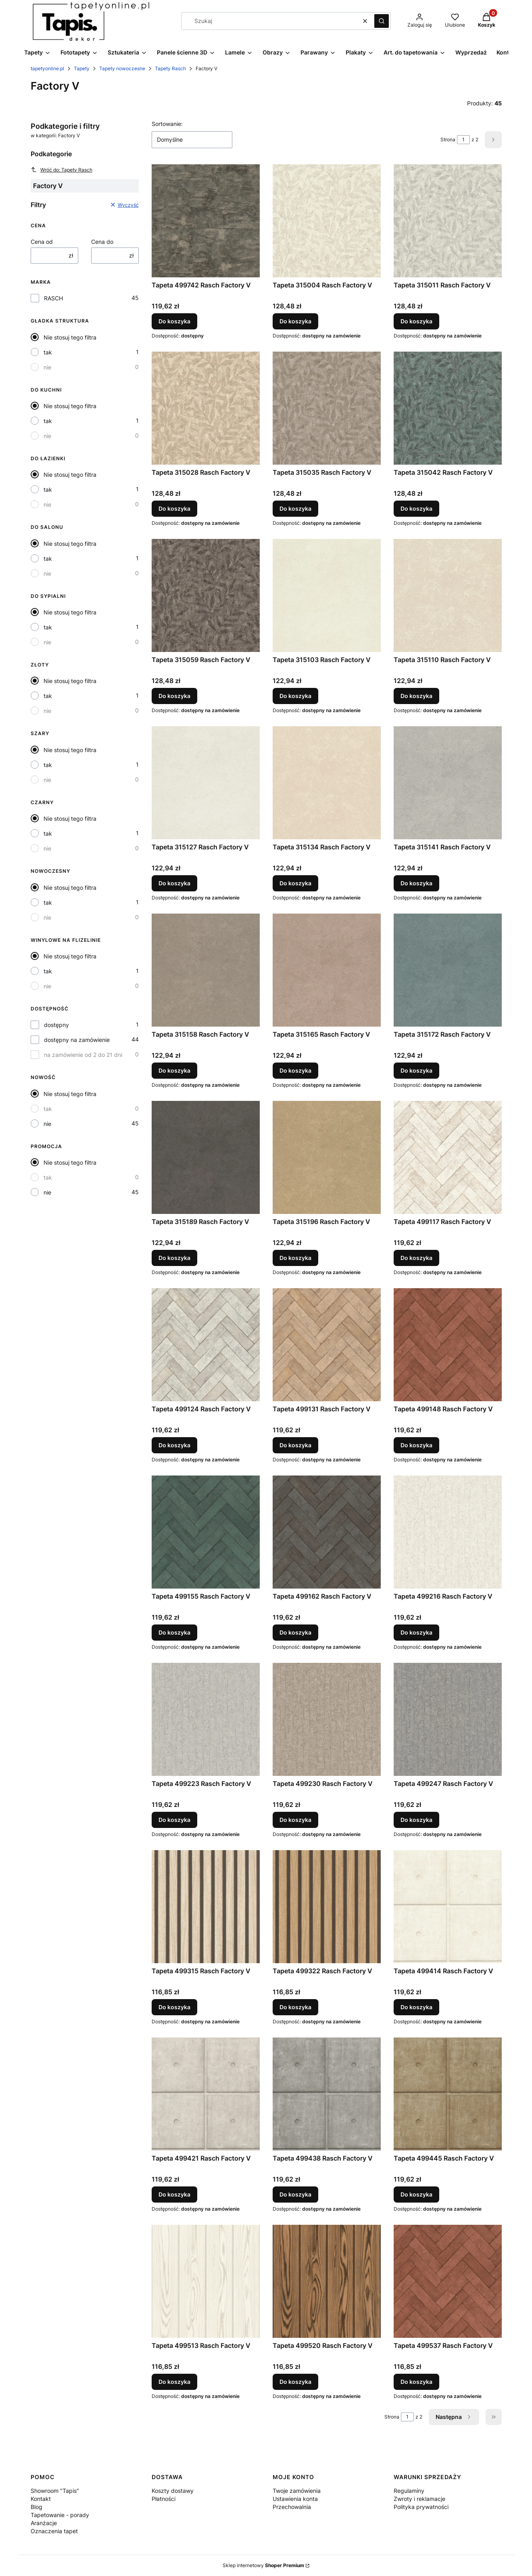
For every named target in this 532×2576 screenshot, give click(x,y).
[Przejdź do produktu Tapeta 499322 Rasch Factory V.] (327, 1906)
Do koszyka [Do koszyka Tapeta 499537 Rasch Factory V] (416, 2381)
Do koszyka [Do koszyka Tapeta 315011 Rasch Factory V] (416, 321)
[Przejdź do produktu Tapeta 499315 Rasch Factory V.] (206, 1906)
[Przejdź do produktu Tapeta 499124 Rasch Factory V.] (206, 1344)
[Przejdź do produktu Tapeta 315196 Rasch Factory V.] (327, 1157)
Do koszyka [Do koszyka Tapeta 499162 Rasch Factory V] (295, 1632)
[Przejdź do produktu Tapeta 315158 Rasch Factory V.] (206, 970)
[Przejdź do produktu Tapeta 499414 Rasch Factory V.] (448, 1906)
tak (48, 352)
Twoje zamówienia (297, 2490)
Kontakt (41, 2498)
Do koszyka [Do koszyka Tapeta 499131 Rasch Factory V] (295, 1445)
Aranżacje (44, 2522)
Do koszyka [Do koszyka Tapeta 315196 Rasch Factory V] (295, 1257)
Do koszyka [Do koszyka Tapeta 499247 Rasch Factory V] (416, 1819)
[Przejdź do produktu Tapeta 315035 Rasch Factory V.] (327, 408)
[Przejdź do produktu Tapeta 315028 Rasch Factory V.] (206, 408)
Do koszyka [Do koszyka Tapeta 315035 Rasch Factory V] (295, 508)
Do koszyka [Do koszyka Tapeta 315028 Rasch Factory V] (174, 508)
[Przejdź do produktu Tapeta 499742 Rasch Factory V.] (206, 220)
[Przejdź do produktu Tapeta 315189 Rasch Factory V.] (206, 1157)
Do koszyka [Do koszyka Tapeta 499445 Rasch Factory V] (416, 2194)
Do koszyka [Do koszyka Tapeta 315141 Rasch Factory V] (416, 883)
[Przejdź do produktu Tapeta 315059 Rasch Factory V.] (206, 595)
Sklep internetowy (263, 2565)
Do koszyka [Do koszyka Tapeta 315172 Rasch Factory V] (416, 1070)
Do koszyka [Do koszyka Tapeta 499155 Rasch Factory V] (174, 1632)
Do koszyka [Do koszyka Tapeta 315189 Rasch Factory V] (174, 1257)
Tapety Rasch (170, 68)
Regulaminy (409, 2490)
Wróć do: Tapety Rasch (61, 169)
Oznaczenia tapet (54, 2531)
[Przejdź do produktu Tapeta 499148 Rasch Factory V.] (448, 1344)
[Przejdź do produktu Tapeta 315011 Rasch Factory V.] (448, 220)
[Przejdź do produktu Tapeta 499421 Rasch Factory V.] (206, 2094)
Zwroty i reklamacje (419, 2498)
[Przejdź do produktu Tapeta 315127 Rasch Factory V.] (206, 782)
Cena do (102, 241)
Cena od (42, 241)
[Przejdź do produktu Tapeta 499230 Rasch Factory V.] (327, 1719)
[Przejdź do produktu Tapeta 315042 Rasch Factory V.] (448, 408)
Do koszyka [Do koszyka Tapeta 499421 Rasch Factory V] (174, 2194)
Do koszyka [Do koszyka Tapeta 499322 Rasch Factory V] (295, 2007)
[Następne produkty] (454, 2417)
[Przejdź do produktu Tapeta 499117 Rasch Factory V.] (448, 1157)
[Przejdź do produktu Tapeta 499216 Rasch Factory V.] (448, 1532)
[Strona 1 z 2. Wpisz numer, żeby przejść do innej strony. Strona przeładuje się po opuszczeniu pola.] (463, 139)
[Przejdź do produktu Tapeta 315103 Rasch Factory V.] (327, 595)
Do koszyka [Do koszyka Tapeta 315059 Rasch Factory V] (174, 695)
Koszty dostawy (173, 2490)
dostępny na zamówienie (77, 1039)
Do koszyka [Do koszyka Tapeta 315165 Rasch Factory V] (295, 1070)
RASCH (53, 298)
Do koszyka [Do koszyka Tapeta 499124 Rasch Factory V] (174, 1445)
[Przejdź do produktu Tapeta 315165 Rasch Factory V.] (327, 970)
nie (47, 367)
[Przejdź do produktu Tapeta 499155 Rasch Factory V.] (206, 1532)
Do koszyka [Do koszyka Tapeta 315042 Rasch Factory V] (416, 508)
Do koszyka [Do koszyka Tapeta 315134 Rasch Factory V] (295, 883)
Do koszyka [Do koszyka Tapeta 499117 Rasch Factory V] (416, 1257)
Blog (36, 2506)
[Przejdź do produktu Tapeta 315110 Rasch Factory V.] (448, 595)
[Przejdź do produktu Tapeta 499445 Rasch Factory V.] (448, 2094)
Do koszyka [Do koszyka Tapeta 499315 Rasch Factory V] (174, 2007)
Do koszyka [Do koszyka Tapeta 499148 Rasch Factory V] (416, 1445)
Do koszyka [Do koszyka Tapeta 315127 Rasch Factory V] (174, 883)
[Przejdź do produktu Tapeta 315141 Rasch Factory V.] (448, 782)
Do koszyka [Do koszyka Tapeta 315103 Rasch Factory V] (295, 695)
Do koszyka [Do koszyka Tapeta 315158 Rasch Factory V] (174, 1070)
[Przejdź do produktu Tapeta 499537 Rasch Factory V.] (448, 2281)
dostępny (56, 1024)
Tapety (82, 68)
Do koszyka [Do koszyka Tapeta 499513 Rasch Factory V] (174, 2381)
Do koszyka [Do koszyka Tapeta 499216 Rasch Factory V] (416, 1632)
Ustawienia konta (295, 2498)
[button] (381, 21)
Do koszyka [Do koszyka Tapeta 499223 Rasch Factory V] (174, 1819)
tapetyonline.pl (47, 68)
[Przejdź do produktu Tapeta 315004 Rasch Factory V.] (327, 220)
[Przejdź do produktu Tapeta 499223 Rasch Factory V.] (206, 1719)
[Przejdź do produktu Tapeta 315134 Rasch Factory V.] (327, 782)
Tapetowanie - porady (60, 2514)
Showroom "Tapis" (55, 2490)
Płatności (163, 2498)
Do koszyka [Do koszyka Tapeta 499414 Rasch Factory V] (416, 2007)
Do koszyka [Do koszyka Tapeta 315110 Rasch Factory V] (416, 695)
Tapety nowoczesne (122, 68)
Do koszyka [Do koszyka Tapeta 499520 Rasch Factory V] (295, 2381)
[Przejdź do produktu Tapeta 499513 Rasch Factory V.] (206, 2281)
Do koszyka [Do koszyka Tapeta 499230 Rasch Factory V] (295, 1819)
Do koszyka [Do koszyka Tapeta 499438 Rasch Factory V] (295, 2194)
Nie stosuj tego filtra (70, 337)
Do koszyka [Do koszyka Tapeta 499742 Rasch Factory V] (174, 321)
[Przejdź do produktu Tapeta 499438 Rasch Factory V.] (327, 2094)
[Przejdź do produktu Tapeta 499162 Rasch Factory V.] (327, 1532)
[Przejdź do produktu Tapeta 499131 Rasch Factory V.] (327, 1344)
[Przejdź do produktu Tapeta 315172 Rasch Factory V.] (448, 970)
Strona (447, 139)
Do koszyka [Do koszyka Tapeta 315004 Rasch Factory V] (295, 321)
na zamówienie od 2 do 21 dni (83, 1054)
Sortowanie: (167, 123)
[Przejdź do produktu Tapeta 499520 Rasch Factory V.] (327, 2281)
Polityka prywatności (421, 2506)
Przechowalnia (292, 2506)
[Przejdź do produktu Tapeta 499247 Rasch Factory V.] (448, 1719)
